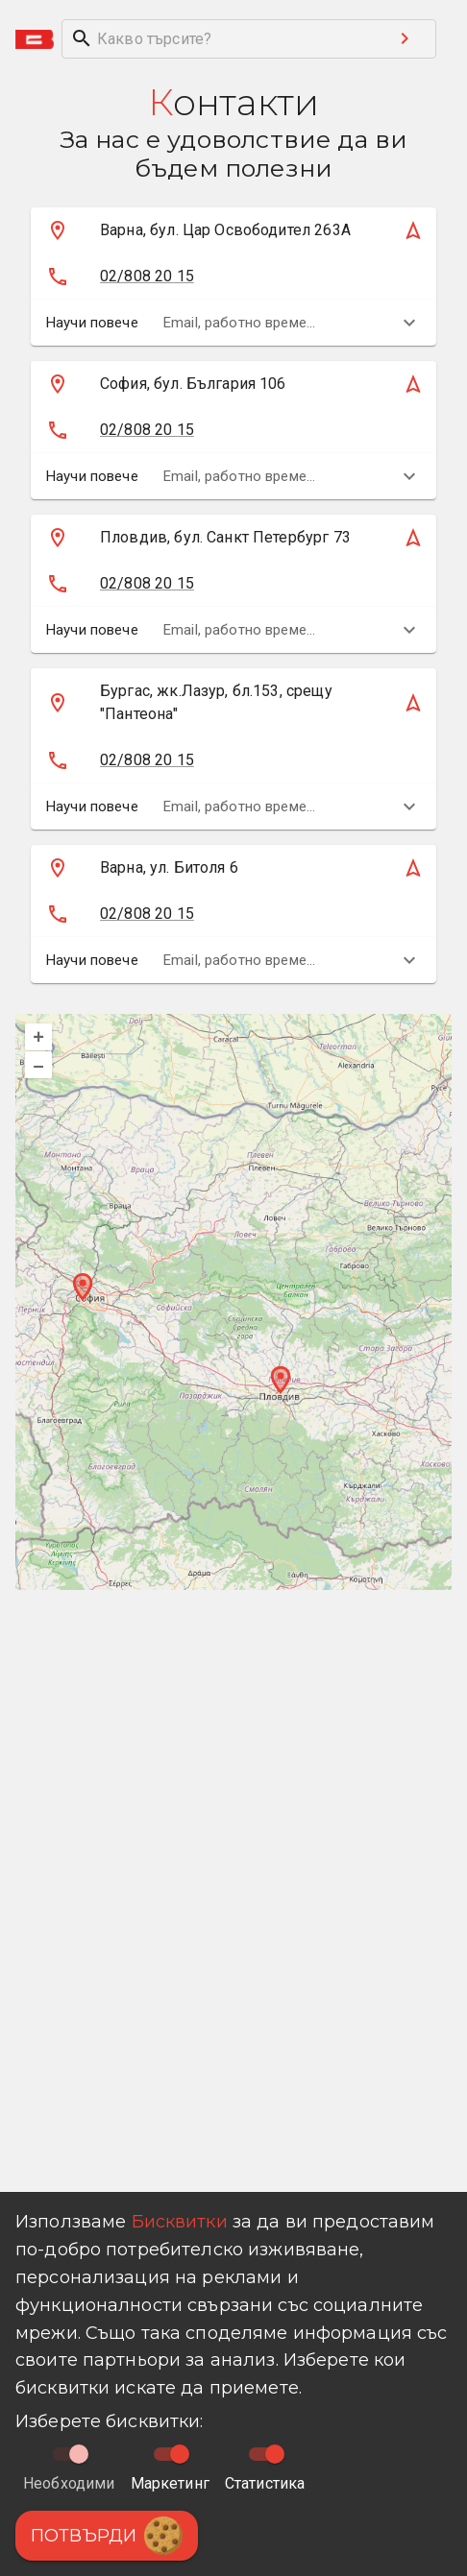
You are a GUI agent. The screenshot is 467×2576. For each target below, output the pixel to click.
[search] (218, 39)
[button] (210, 230)
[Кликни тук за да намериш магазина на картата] (210, 230)
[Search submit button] (404, 38)
